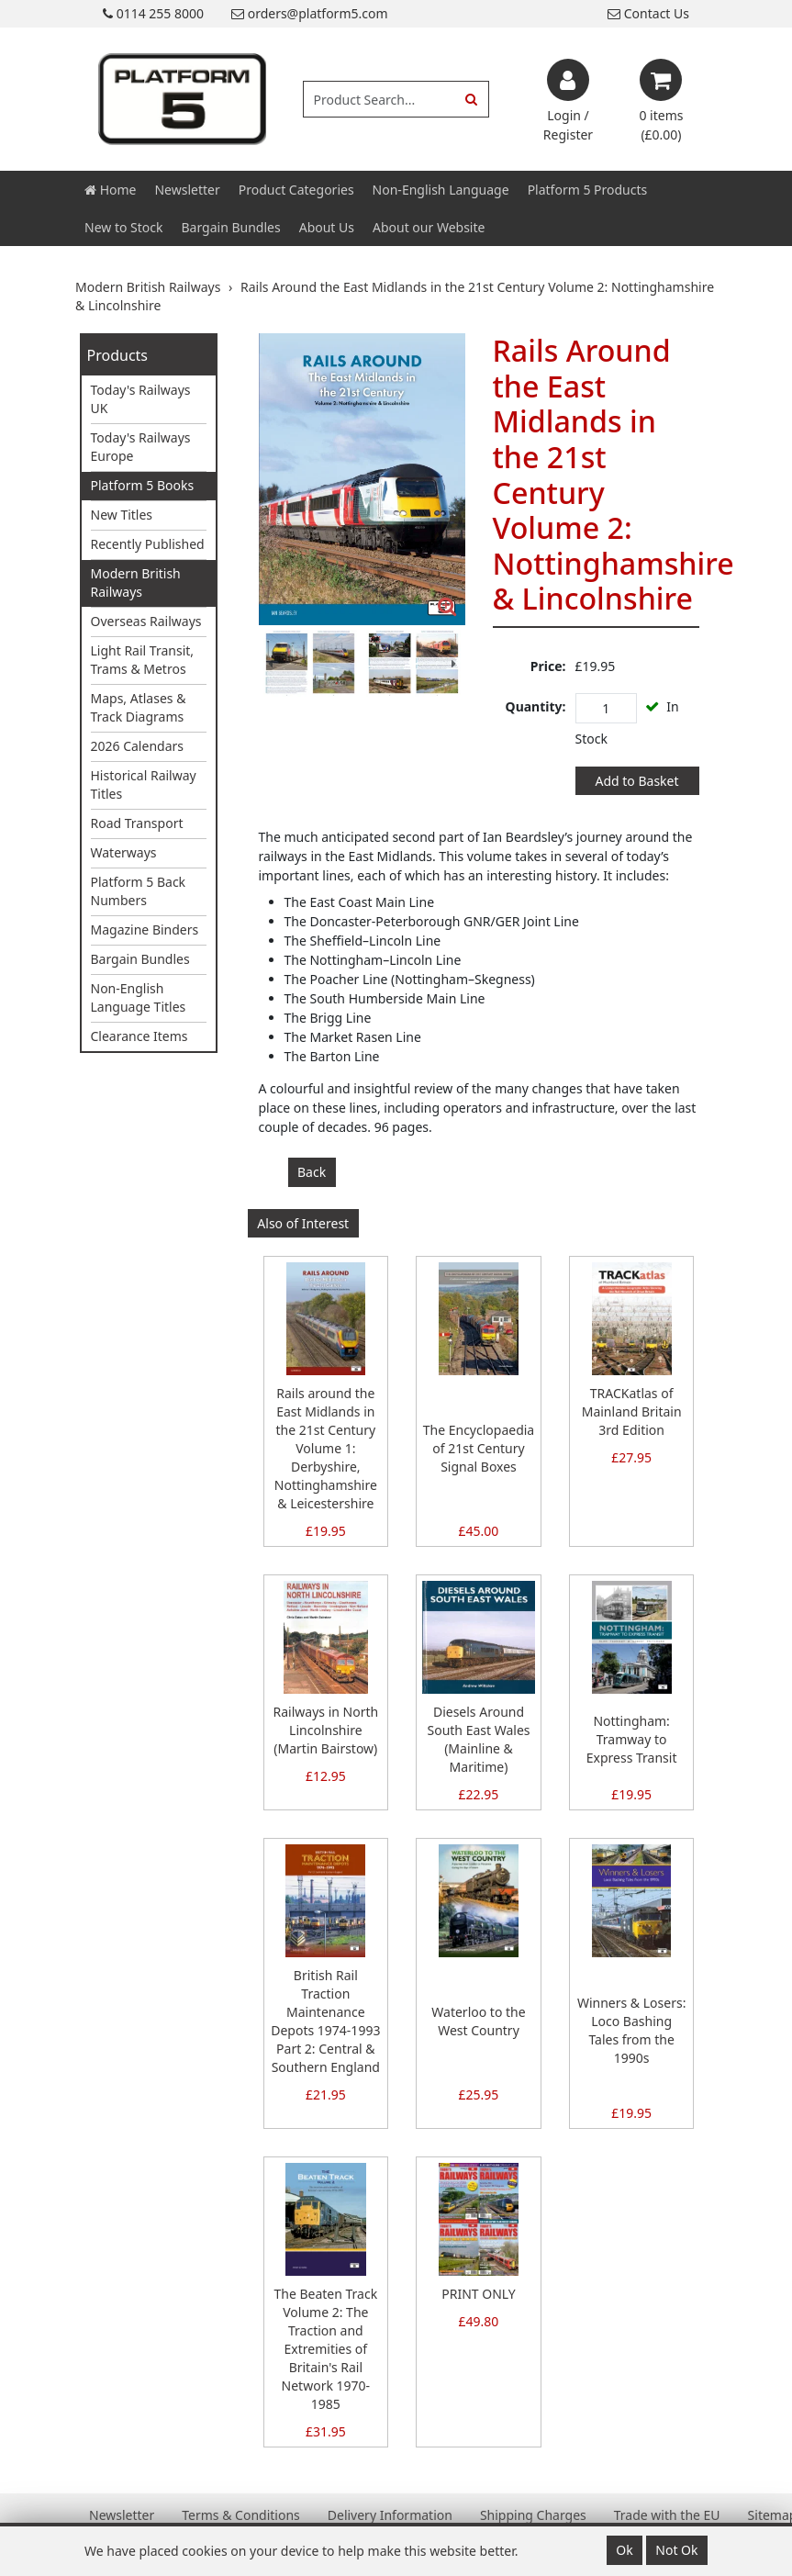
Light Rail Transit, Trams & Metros (143, 660)
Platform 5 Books (143, 485)
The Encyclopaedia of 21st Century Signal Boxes (479, 1448)
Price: (548, 666)
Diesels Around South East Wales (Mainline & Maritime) (478, 1739)
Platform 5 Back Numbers (138, 891)
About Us (326, 227)
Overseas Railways (146, 621)
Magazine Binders (145, 929)
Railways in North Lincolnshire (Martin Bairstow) (326, 1730)
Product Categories (296, 189)
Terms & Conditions (241, 2515)
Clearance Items (139, 1036)
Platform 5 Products (588, 189)
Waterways (124, 852)
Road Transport (137, 823)
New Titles (122, 514)
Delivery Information (390, 2515)
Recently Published (148, 544)
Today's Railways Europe (141, 447)
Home (110, 189)
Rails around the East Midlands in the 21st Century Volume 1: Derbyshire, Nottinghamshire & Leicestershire (325, 1448)
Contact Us (648, 13)
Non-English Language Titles (138, 997)
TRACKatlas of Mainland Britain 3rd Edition (632, 1411)
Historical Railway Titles (143, 784)
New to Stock (123, 227)
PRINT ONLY (478, 2293)
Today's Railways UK (141, 399)
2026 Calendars (137, 746)
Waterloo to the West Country (478, 2021)
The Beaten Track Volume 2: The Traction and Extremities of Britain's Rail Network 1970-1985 (325, 2349)
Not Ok (676, 2550)
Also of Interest (303, 1223)
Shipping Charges (533, 2515)
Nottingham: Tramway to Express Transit (631, 1739)
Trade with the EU (667, 2515)
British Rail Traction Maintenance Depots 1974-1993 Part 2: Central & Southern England (325, 2021)
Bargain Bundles (230, 227)
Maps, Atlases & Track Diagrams (138, 707)
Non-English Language (441, 189)
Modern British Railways (136, 582)
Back (311, 1172)
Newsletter (186, 189)
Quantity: (536, 706)
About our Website (429, 227)
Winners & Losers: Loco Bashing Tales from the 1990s (631, 2030)
